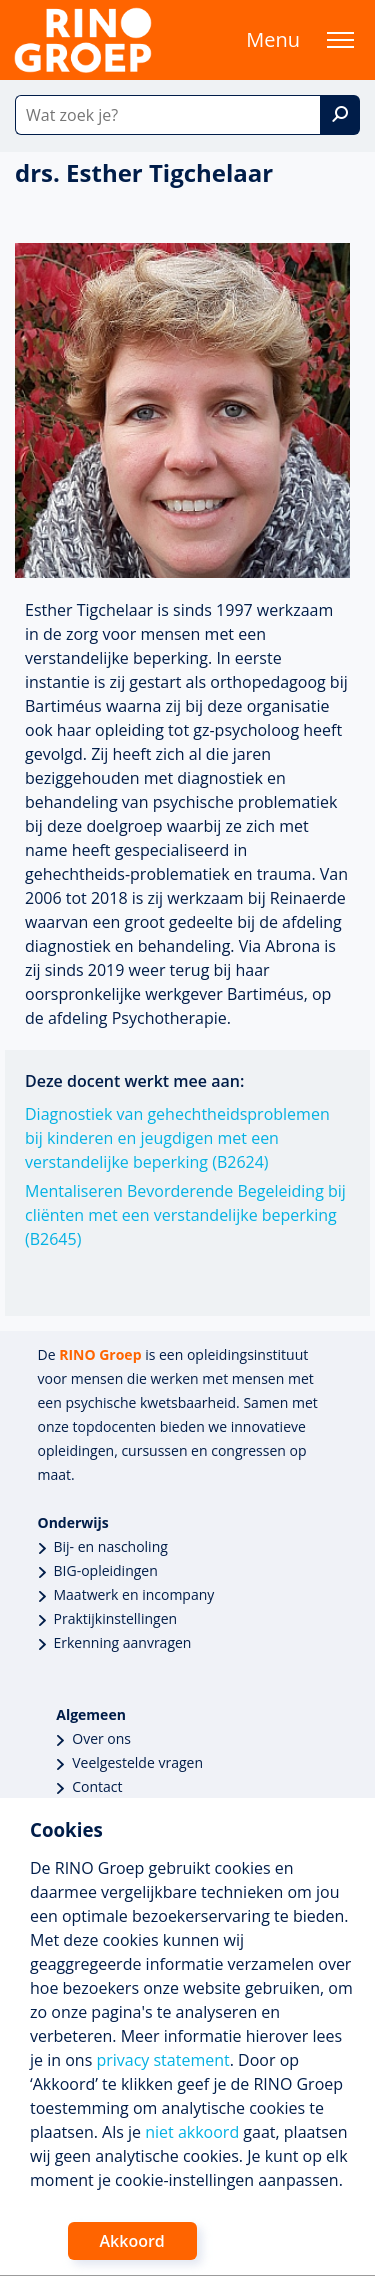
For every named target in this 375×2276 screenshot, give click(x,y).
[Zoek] (340, 115)
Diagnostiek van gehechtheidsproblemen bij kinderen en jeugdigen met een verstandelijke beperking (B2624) (177, 1138)
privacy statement (162, 2060)
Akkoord (132, 2241)
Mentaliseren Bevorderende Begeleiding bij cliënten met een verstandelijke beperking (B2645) (185, 1215)
